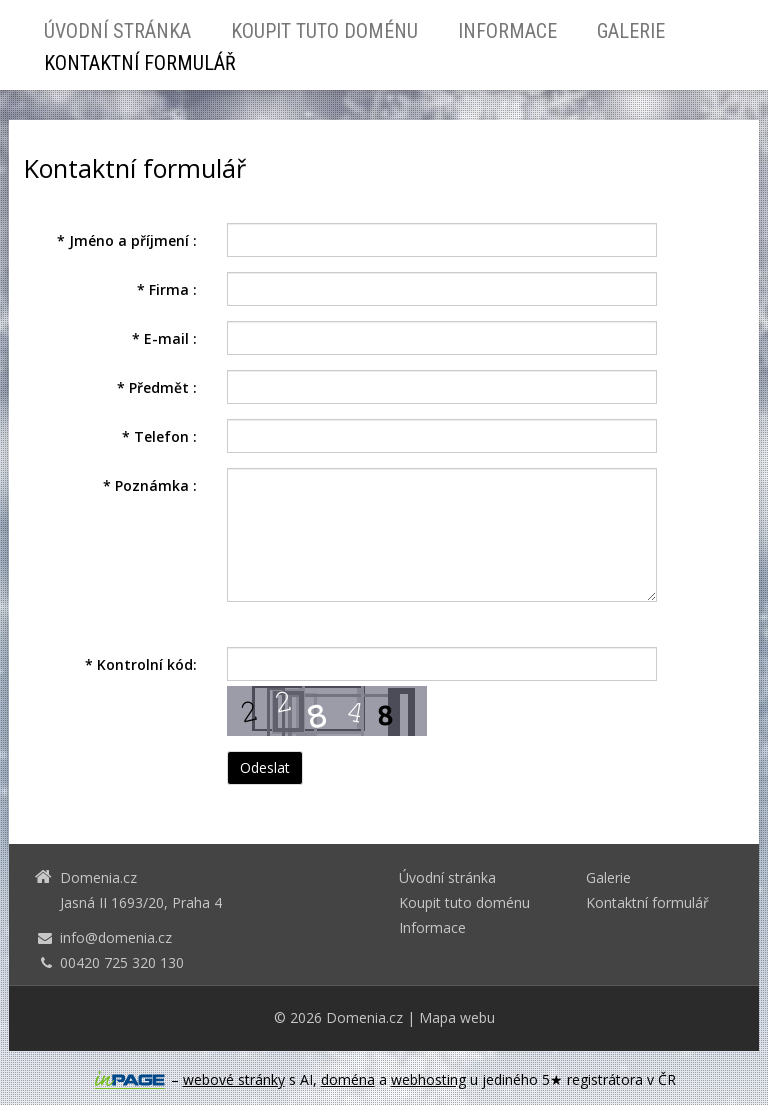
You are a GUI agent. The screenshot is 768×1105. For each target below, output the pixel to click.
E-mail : (164, 338)
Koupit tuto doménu (324, 31)
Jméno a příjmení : (127, 240)
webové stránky (234, 1079)
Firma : (167, 289)
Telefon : (159, 436)
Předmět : (157, 387)
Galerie (631, 31)
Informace (507, 31)
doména (348, 1079)
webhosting (428, 1079)
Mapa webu (457, 1017)
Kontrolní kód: (141, 664)
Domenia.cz (364, 1017)
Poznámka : (150, 485)
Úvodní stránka (117, 31)
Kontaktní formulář (140, 63)
